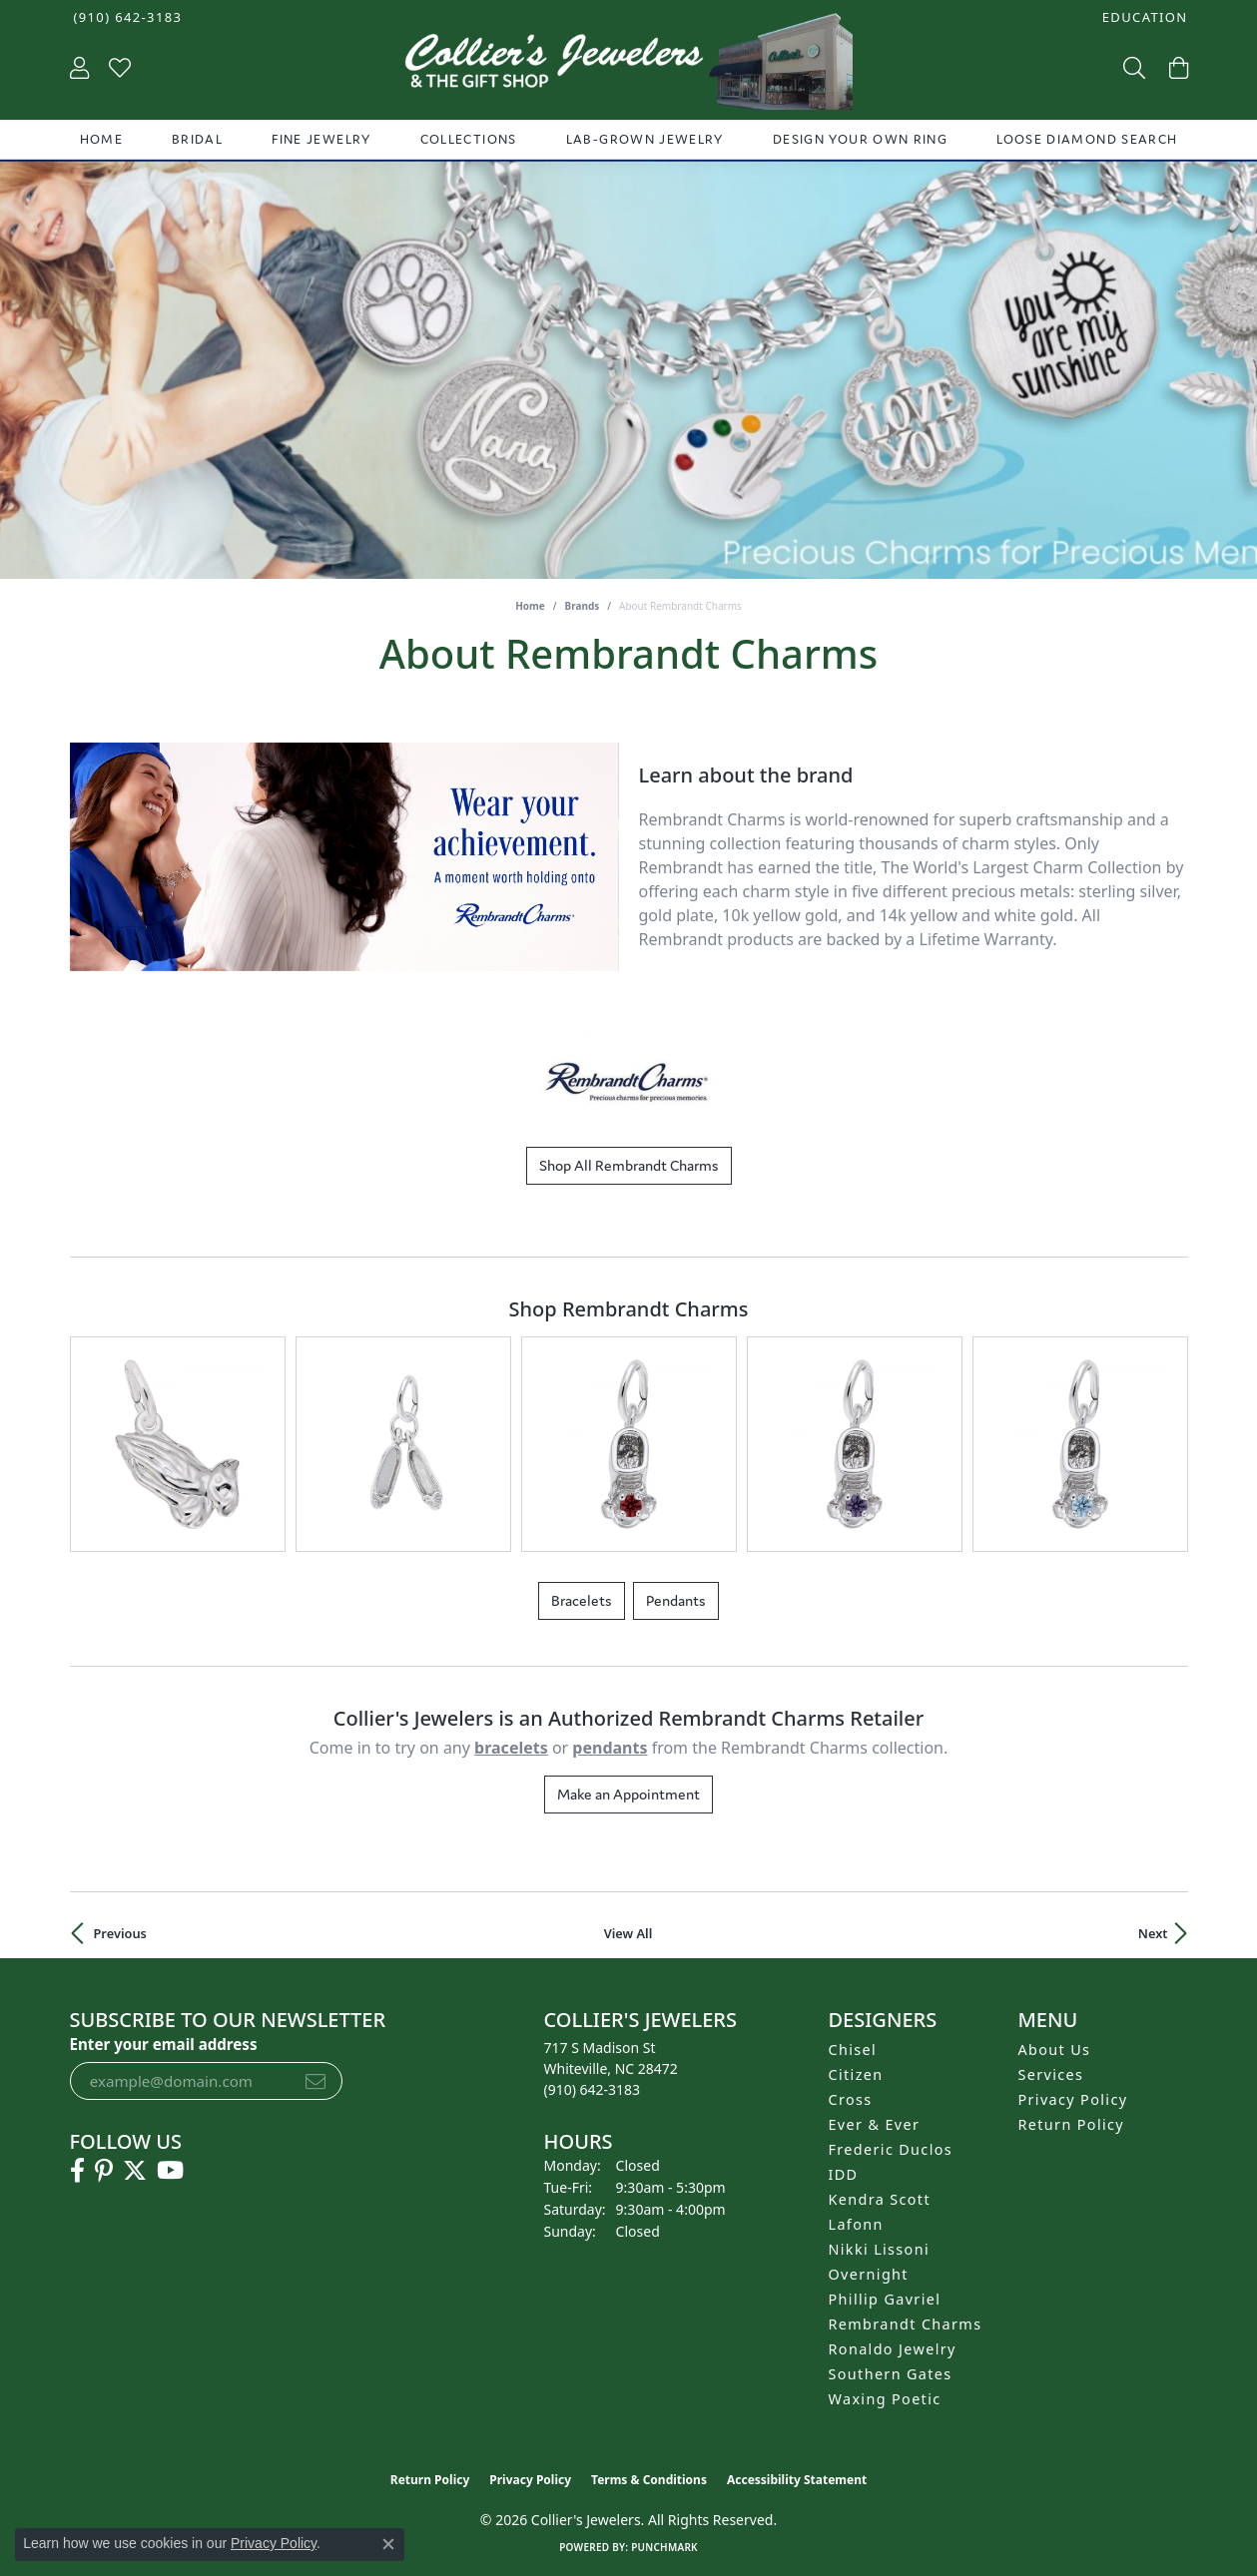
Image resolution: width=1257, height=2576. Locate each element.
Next (1153, 1933)
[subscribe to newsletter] (315, 2081)
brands (582, 606)
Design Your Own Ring (860, 139)
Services (1051, 2074)
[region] (344, 857)
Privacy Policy (1073, 2099)
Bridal (197, 139)
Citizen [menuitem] (856, 2074)
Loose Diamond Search (1086, 139)
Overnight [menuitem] (869, 2274)
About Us (1054, 2049)
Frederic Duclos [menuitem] (891, 2149)
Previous (120, 1933)
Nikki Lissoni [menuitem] (880, 2249)
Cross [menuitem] (851, 2099)
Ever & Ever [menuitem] (875, 2124)
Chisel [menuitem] (853, 2049)
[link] (126, 17)
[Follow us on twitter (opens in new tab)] (135, 2171)
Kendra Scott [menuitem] (880, 2199)
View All (628, 1933)
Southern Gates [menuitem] (890, 2373)
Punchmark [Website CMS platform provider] (664, 2547)
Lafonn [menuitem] (856, 2224)
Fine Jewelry (321, 139)
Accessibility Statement (797, 2479)
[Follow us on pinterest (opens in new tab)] (104, 2171)
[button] (1143, 17)
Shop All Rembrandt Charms (629, 1165)
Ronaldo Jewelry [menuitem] (892, 2348)
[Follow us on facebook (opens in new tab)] (77, 2171)
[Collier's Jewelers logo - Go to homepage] (628, 66)
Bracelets (581, 1600)
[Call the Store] (592, 2089)
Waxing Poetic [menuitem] (885, 2398)
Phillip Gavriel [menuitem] (885, 2299)
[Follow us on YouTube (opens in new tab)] (170, 2171)
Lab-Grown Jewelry (645, 139)
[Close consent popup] (388, 2544)
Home (101, 139)
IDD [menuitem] (844, 2174)
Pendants (676, 1600)
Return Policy (1071, 2124)
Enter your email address (164, 2044)
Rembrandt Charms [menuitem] (905, 2324)
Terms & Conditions (649, 2479)
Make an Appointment (628, 1794)
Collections (468, 139)
